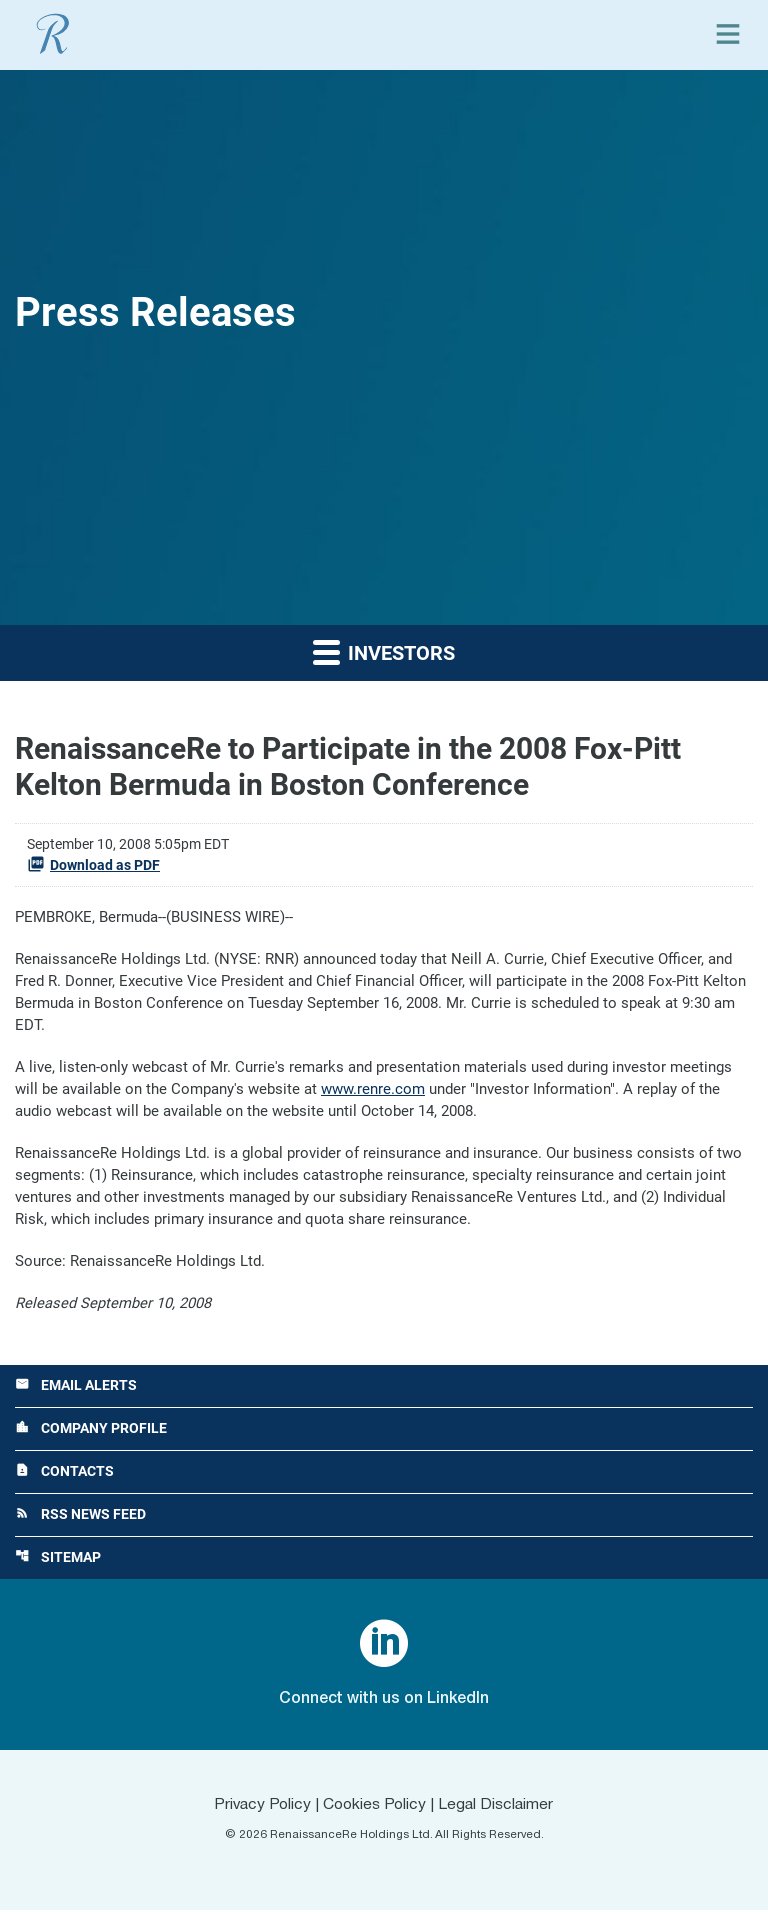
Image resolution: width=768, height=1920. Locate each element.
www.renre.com (373, 1093)
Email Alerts (76, 1393)
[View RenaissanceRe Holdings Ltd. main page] (53, 34)
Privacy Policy (259, 1815)
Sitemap (58, 1567)
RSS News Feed (80, 1524)
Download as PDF (93, 864)
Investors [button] (384, 651)
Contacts (64, 1480)
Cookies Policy (374, 1815)
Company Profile (91, 1437)
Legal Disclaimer (499, 1815)
